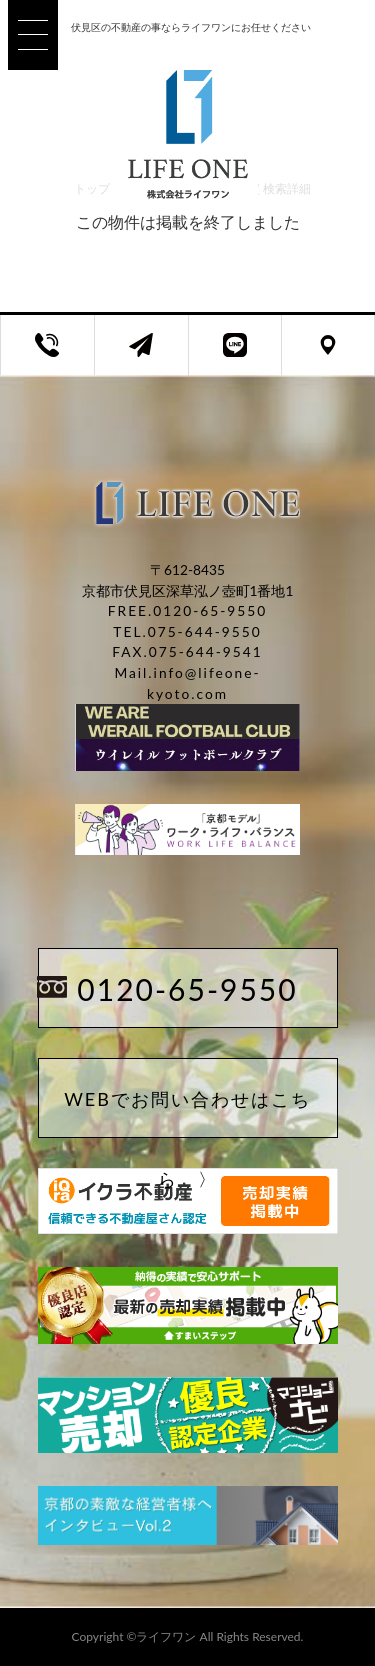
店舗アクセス (343, 356)
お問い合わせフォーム (156, 356)
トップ (92, 188)
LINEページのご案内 (250, 356)
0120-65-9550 (187, 989)
